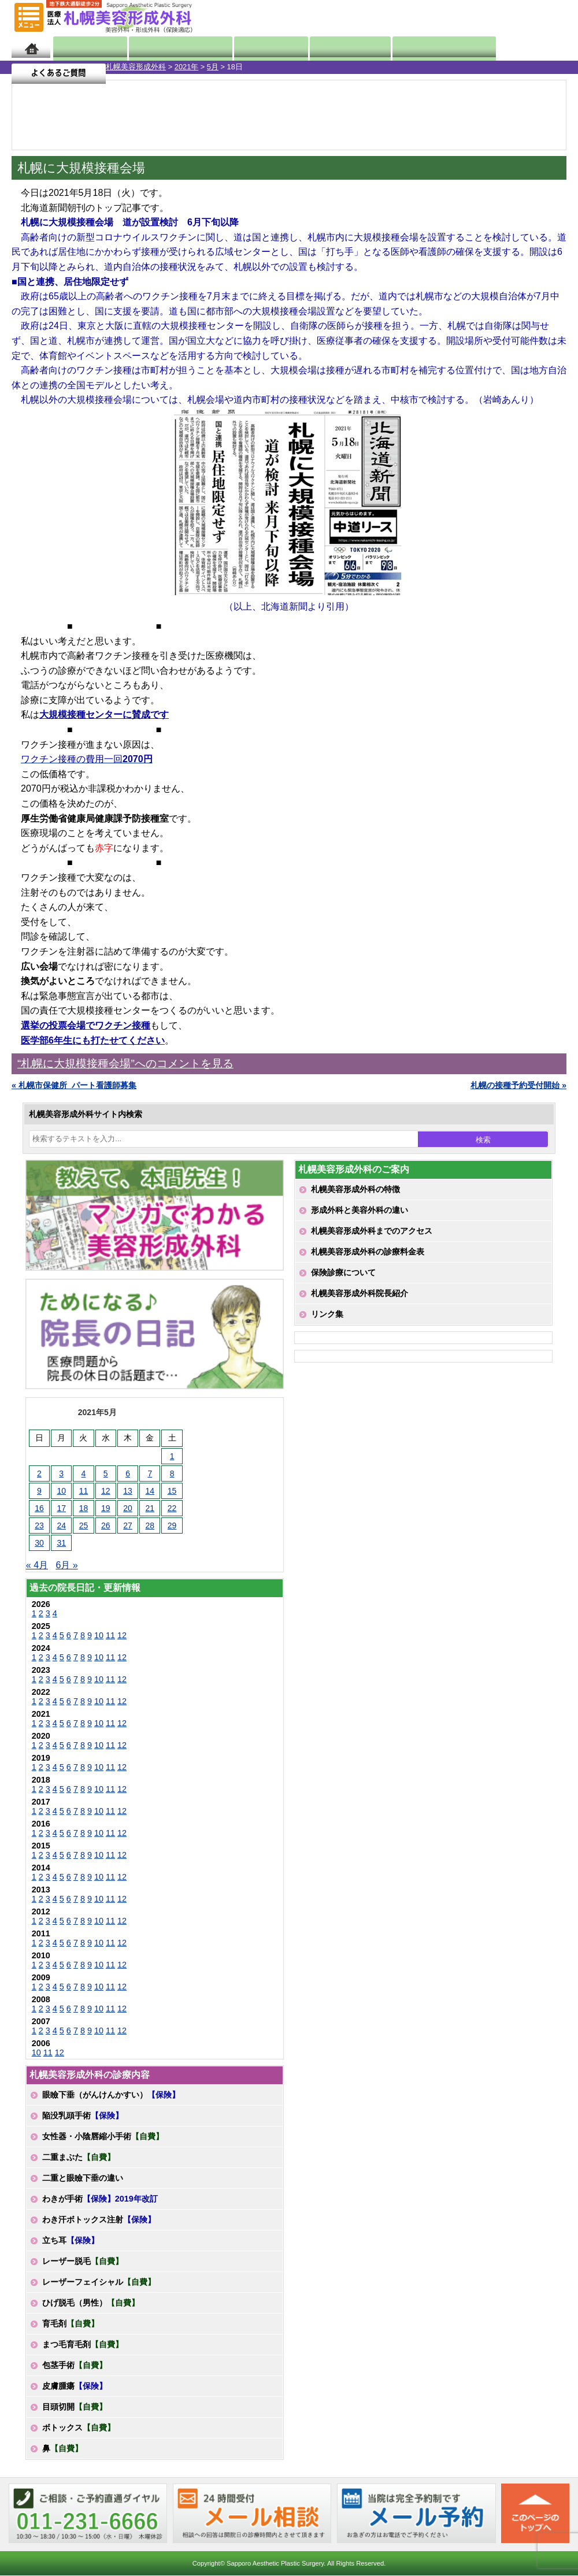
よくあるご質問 (519, 48)
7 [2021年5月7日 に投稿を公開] (149, 1473)
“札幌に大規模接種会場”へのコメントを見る (125, 1063)
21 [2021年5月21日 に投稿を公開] (150, 1508)
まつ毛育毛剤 (82, 2344)
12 (122, 1635)
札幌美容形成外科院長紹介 (359, 1293)
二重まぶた (78, 2157)
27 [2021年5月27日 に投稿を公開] (127, 1525)
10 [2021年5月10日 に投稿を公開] (61, 1490)
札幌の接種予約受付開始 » (518, 1085)
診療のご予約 (533, 17)
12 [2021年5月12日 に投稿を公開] (105, 1490)
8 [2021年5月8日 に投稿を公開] (172, 1473)
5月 (107, 66)
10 (98, 1635)
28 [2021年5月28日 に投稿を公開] (150, 1525)
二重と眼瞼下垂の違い (82, 2177)
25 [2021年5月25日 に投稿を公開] (83, 1525)
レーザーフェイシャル (98, 2282)
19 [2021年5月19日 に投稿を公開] (105, 1508)
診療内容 (256, 48)
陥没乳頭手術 (82, 2115)
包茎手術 (74, 2365)
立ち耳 (70, 2240)
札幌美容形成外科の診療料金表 (367, 1251)
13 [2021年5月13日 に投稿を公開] (127, 1490)
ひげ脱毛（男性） (90, 2302)
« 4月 (37, 1565)
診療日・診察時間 (416, 48)
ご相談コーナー (468, 17)
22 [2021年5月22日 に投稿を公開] (172, 1508)
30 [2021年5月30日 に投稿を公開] (39, 1542)
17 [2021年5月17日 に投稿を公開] (61, 1508)
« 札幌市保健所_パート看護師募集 (74, 1085)
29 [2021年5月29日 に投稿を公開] (172, 1525)
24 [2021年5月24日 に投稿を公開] (61, 1525)
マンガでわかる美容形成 (169, 48)
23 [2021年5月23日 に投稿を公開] (39, 1525)
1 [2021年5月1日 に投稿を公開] (172, 1456)
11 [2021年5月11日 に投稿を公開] (83, 1490)
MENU (29, 17)
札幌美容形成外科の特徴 (355, 1189)
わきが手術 (100, 2198)
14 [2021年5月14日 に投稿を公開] (150, 1490)
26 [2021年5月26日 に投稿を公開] (105, 1525)
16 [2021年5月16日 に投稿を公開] (39, 1508)
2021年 (80, 66)
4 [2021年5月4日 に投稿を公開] (83, 1473)
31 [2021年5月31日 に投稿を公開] (61, 1542)
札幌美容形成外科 (30, 66)
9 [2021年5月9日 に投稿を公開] (39, 1490)
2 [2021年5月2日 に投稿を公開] (39, 1473)
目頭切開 (74, 2406)
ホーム (31, 48)
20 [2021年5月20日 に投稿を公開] (127, 1508)
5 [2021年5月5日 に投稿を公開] (105, 1473)
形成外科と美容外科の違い (359, 1210)
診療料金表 (325, 48)
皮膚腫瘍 (74, 2386)
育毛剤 (70, 2323)
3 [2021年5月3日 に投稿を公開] (61, 1473)
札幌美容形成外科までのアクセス (371, 1230)
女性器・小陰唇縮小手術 (103, 2136)
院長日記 (83, 48)
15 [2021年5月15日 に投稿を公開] (172, 1490)
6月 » (66, 1565)
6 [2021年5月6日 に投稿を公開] (127, 1473)
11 (110, 1635)
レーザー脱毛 (82, 2261)
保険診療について (343, 1272)
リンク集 (327, 1314)
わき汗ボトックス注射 (98, 2219)
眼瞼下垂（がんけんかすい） (111, 2094)
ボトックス (78, 2427)
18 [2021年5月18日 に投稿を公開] (83, 1508)
